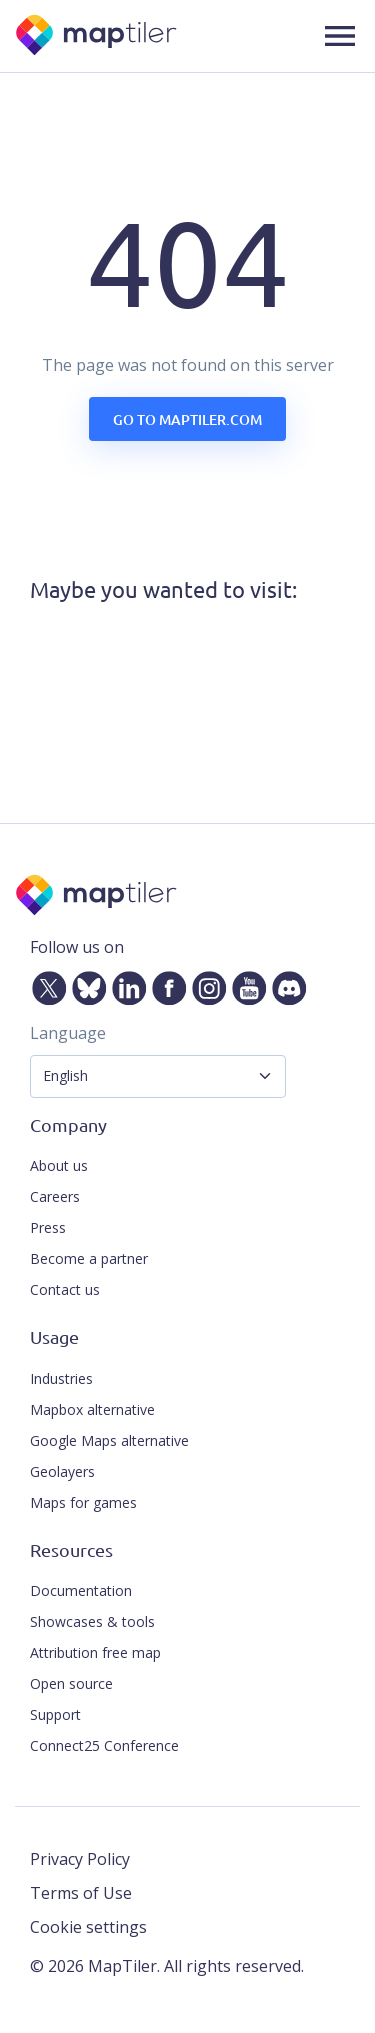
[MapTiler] (97, 36)
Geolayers (62, 1471)
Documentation (81, 1590)
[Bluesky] (85, 984)
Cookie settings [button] (88, 1927)
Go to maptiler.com (187, 419)
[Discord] (285, 984)
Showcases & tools (92, 1621)
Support (55, 1714)
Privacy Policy (80, 1859)
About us (59, 1165)
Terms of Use (81, 1893)
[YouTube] (245, 984)
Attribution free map (95, 1652)
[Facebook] (165, 984)
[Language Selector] (158, 1076)
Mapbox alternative (92, 1409)
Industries (61, 1378)
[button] (340, 36)
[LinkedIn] (125, 984)
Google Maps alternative (109, 1440)
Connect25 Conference (104, 1745)
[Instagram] (205, 984)
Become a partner (89, 1258)
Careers (55, 1196)
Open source (71, 1683)
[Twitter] (45, 984)
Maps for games (83, 1502)
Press (48, 1227)
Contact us (65, 1289)
